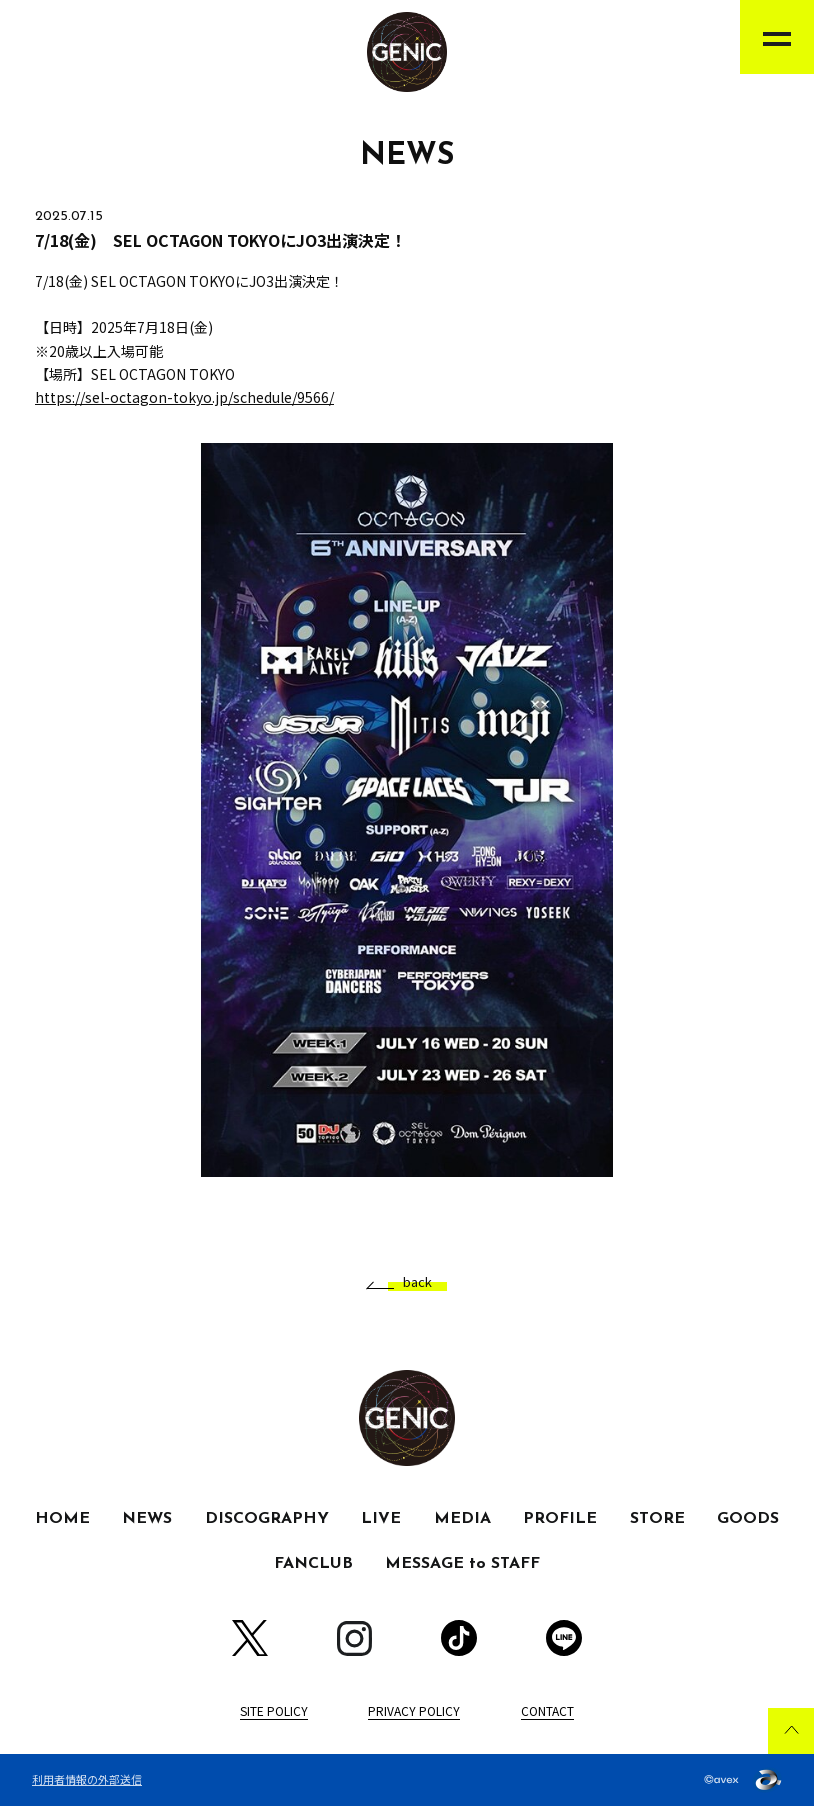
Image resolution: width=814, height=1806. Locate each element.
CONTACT (547, 1710)
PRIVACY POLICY (414, 1710)
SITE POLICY (274, 1710)
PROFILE (560, 1519)
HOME (62, 1519)
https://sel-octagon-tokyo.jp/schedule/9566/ (184, 397)
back (410, 1282)
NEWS (147, 1519)
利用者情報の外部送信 (87, 1779)
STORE (657, 1519)
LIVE (381, 1519)
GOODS (748, 1519)
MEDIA (462, 1519)
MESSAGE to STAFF (462, 1564)
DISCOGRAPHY (267, 1519)
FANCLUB (313, 1564)
